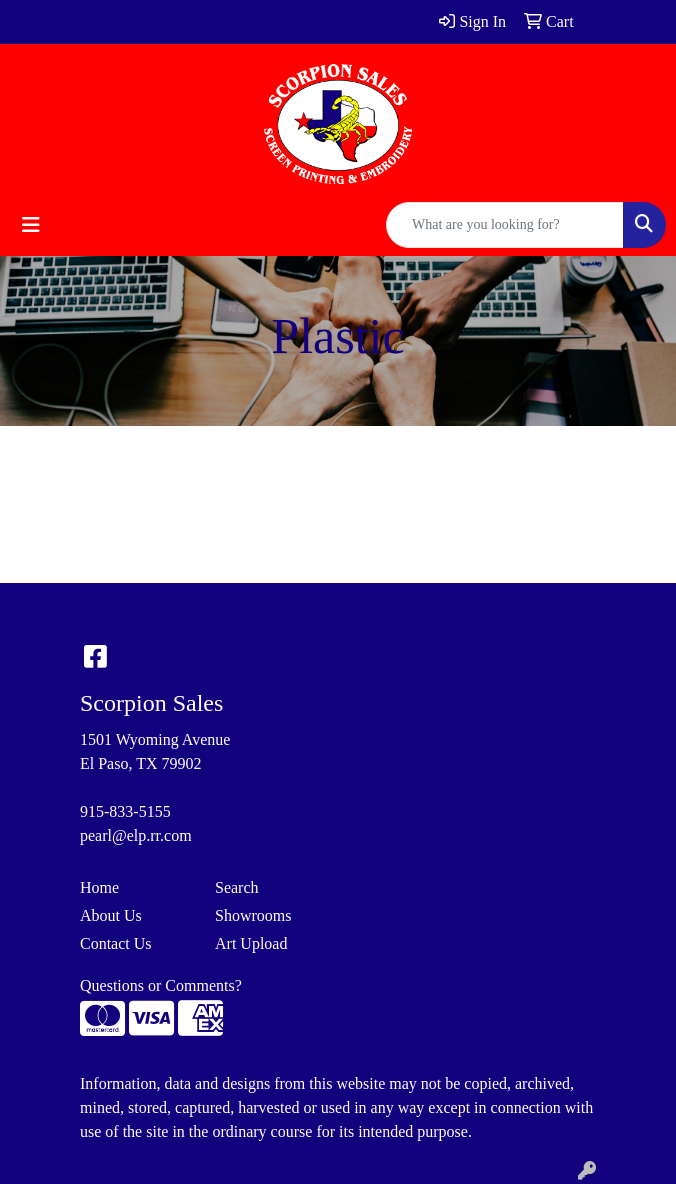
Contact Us (116, 943)
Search (237, 887)
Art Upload (251, 943)
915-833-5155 (125, 811)
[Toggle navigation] (31, 225)
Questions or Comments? (161, 985)
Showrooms (253, 915)
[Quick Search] (505, 225)
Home (99, 887)
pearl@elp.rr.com (136, 835)
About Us (111, 915)
